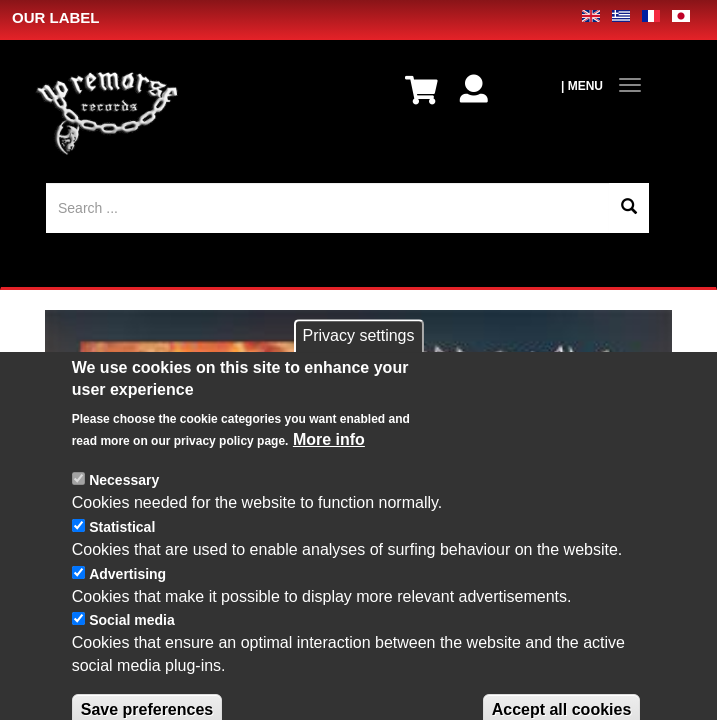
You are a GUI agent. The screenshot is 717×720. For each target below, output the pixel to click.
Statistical (122, 570)
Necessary (124, 523)
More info (329, 482)
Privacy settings (358, 378)
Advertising (127, 616)
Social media (132, 663)
